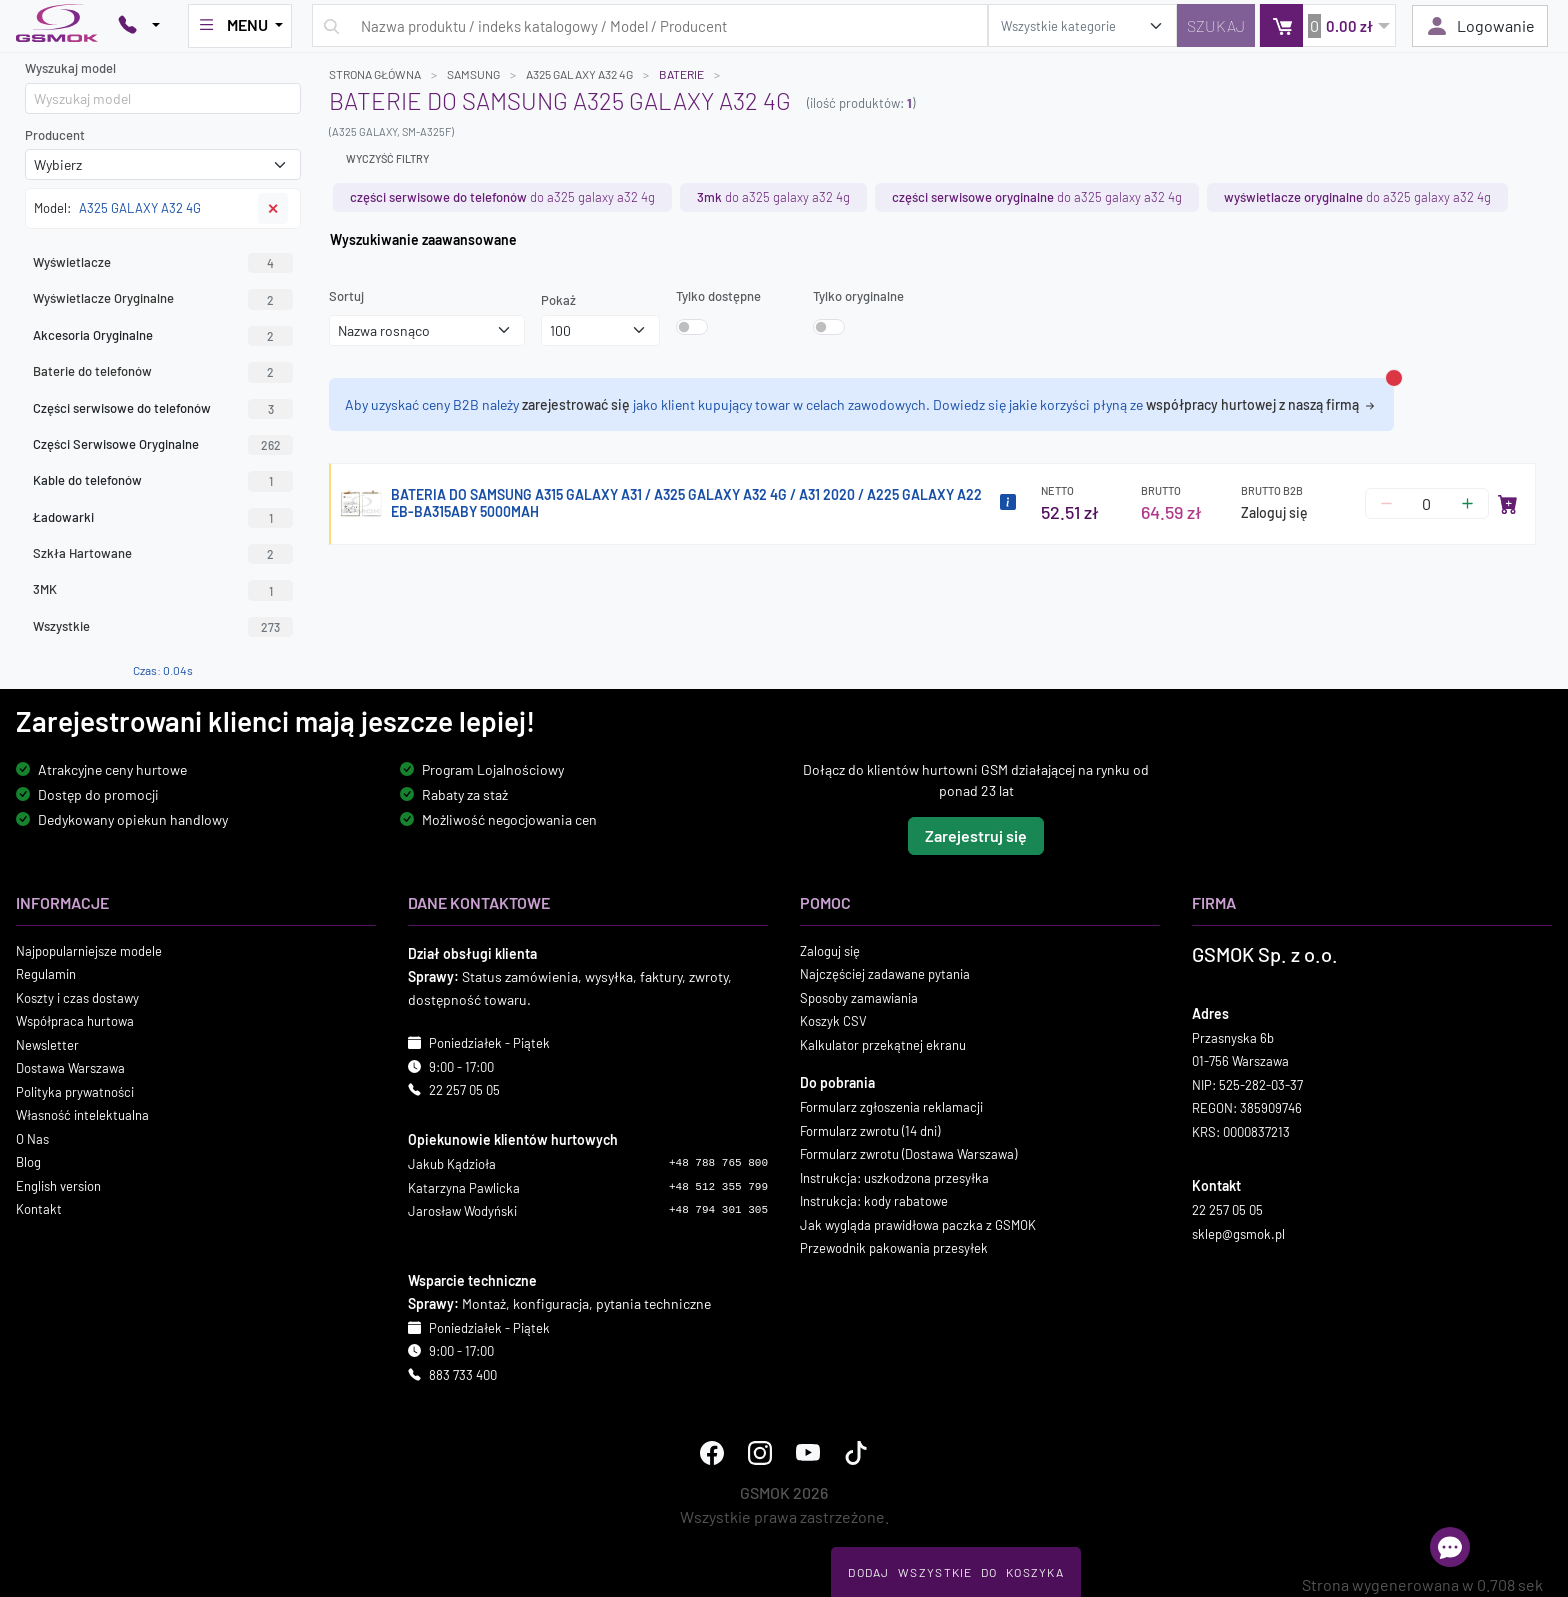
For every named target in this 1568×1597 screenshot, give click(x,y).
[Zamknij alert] (1394, 378)
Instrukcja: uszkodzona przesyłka (894, 1178)
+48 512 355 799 (718, 1187)
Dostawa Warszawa (70, 1068)
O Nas (32, 1139)
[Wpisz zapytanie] (650, 25)
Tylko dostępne (718, 296)
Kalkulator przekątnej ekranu (883, 1045)
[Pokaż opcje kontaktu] (139, 26)
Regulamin (46, 974)
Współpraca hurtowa (75, 1021)
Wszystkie (163, 627)
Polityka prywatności (75, 1092)
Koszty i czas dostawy (77, 998)
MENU (234, 25)
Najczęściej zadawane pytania (885, 974)
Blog (28, 1162)
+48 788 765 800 (718, 1163)
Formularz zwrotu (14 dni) (870, 1131)
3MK (163, 590)
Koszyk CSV (833, 1021)
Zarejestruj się (976, 835)
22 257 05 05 (464, 1090)
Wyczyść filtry (387, 158)
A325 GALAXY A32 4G (579, 74)
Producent (55, 135)
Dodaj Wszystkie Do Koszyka (956, 1572)
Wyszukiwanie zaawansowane (423, 239)
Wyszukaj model (70, 68)
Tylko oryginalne (858, 296)
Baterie (681, 74)
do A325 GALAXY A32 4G (502, 197)
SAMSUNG (473, 74)
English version (58, 1186)
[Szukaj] (1216, 25)
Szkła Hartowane (163, 554)
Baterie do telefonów (163, 372)
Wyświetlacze (163, 263)
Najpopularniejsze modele (89, 951)
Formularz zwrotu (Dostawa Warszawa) (908, 1154)
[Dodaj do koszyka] (1508, 504)
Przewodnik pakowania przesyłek (894, 1248)
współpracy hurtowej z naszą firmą (1262, 404)
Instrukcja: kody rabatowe (874, 1201)
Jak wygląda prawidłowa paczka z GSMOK (918, 1225)
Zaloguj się (1274, 512)
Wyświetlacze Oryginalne (163, 299)
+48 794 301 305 (718, 1210)
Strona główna (375, 74)
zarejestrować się (576, 404)
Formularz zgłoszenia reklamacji (891, 1107)
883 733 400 (463, 1375)
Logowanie (1480, 26)
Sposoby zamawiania (859, 998)
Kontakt (39, 1209)
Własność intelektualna (82, 1115)
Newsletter (47, 1045)
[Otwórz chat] (1450, 1547)
